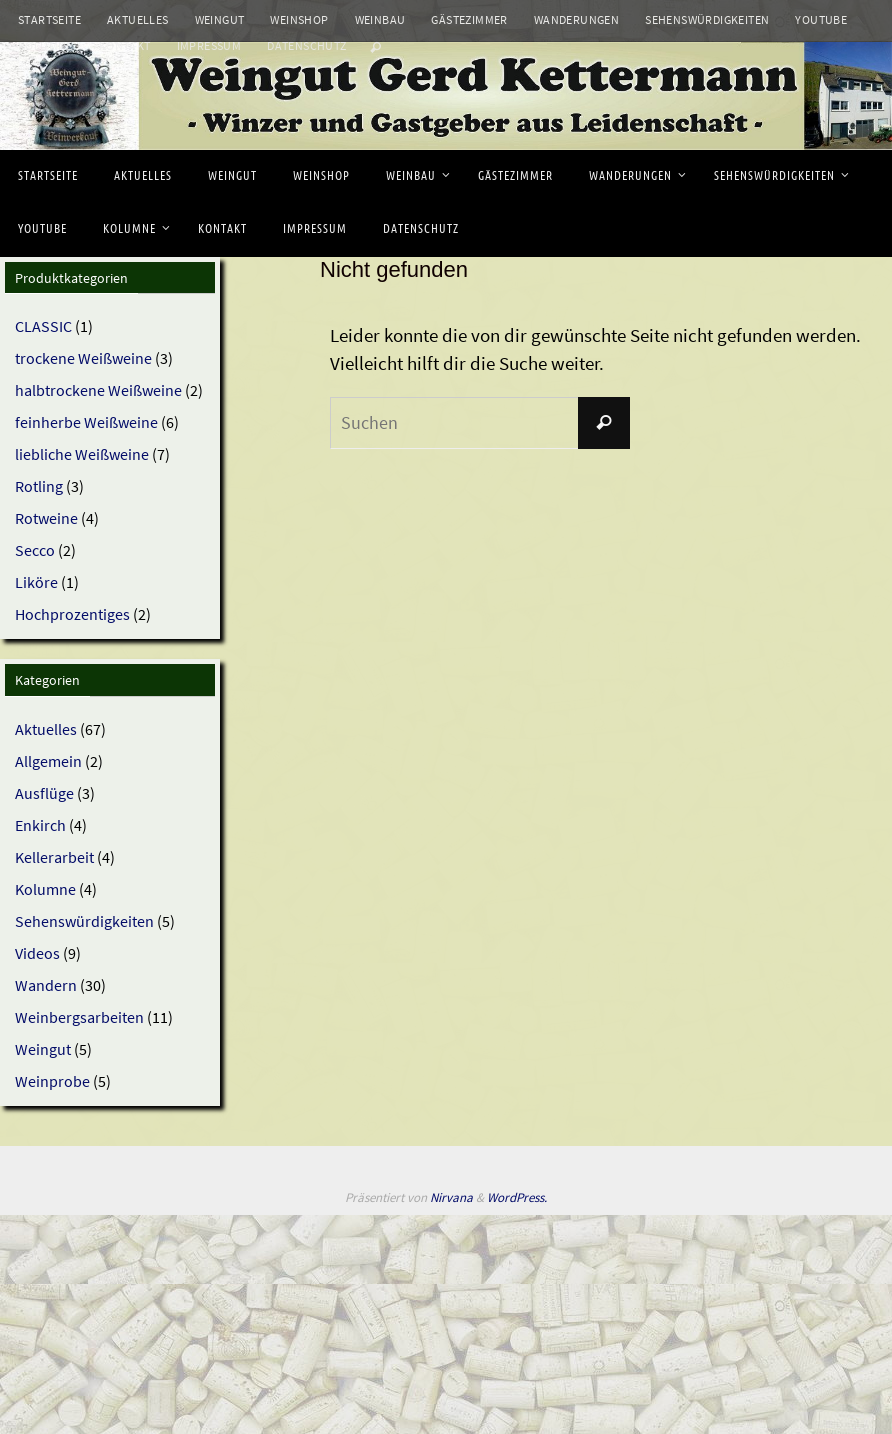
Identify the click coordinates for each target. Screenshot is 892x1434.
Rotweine (46, 518)
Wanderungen (576, 19)
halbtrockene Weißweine (98, 390)
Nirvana (451, 1197)
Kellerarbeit (54, 857)
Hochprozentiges (72, 614)
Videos (37, 953)
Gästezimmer (469, 19)
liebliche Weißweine (82, 454)
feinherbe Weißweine (86, 422)
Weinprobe (52, 1081)
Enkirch (40, 825)
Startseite (49, 19)
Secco (35, 550)
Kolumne (45, 45)
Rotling (39, 486)
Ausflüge (44, 793)
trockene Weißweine (83, 358)
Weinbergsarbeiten (79, 1017)
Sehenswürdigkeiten (707, 19)
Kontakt (125, 45)
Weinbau (380, 19)
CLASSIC (43, 326)
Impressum (209, 45)
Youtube (821, 19)
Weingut (220, 19)
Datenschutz (306, 45)
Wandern (46, 985)
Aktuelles (138, 19)
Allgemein (48, 761)
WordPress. (517, 1197)
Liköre (36, 582)
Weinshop (299, 19)
